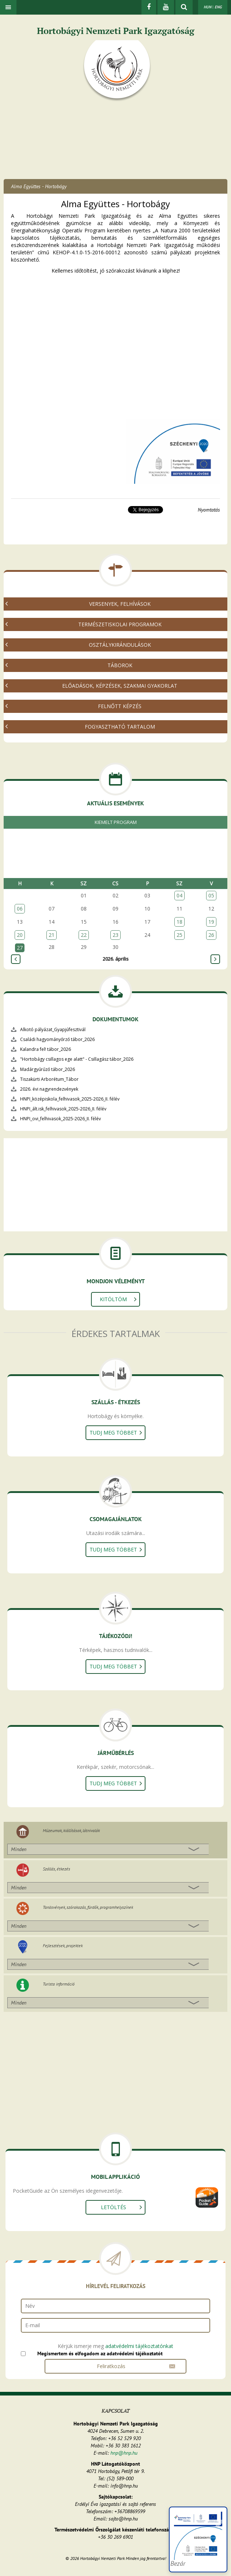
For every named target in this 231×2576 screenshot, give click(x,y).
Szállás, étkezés (56, 1869)
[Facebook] (149, 7)
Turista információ (59, 1984)
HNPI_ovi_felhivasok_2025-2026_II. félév (60, 1119)
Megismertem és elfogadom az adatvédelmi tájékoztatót (100, 2353)
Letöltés (113, 2207)
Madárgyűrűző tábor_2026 (47, 1069)
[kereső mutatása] (184, 7)
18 (179, 921)
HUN (207, 7)
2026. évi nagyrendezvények (49, 1089)
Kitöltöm (113, 1299)
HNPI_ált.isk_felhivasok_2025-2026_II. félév (63, 1109)
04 (179, 895)
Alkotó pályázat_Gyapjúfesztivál (53, 1029)
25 (179, 934)
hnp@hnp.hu (123, 2453)
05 (211, 895)
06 (20, 908)
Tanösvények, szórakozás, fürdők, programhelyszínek (88, 1907)
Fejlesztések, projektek (63, 1945)
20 (20, 934)
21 (51, 934)
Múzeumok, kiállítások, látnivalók (71, 1830)
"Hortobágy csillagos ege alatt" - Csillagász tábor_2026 (76, 1059)
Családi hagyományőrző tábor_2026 (57, 1039)
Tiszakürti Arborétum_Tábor (49, 1079)
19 (211, 921)
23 (115, 934)
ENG (218, 7)
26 (211, 934)
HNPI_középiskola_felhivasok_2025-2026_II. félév (70, 1099)
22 (84, 934)
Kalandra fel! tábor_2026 (45, 1049)
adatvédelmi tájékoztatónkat (139, 2346)
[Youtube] (165, 7)
